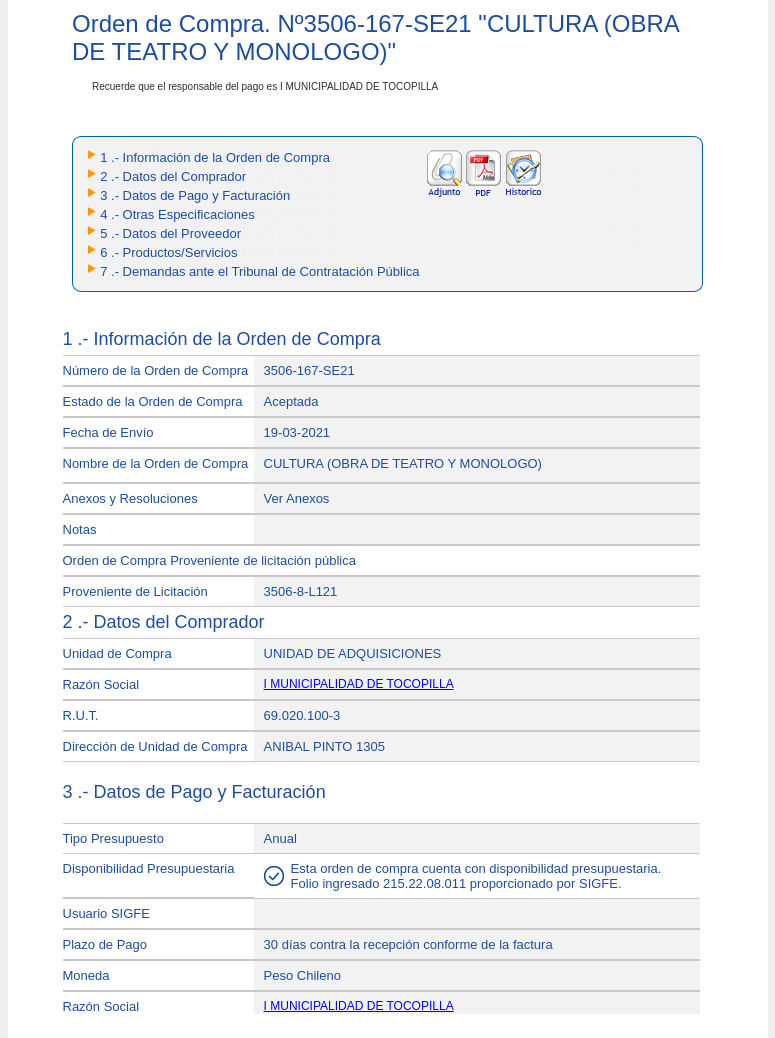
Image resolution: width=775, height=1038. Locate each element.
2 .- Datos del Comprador (173, 176)
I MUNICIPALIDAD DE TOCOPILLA (359, 684)
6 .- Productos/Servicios (168, 252)
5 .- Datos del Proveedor (170, 233)
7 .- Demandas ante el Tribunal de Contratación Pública (259, 271)
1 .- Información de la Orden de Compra (215, 157)
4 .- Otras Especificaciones (177, 214)
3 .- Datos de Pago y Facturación (195, 195)
